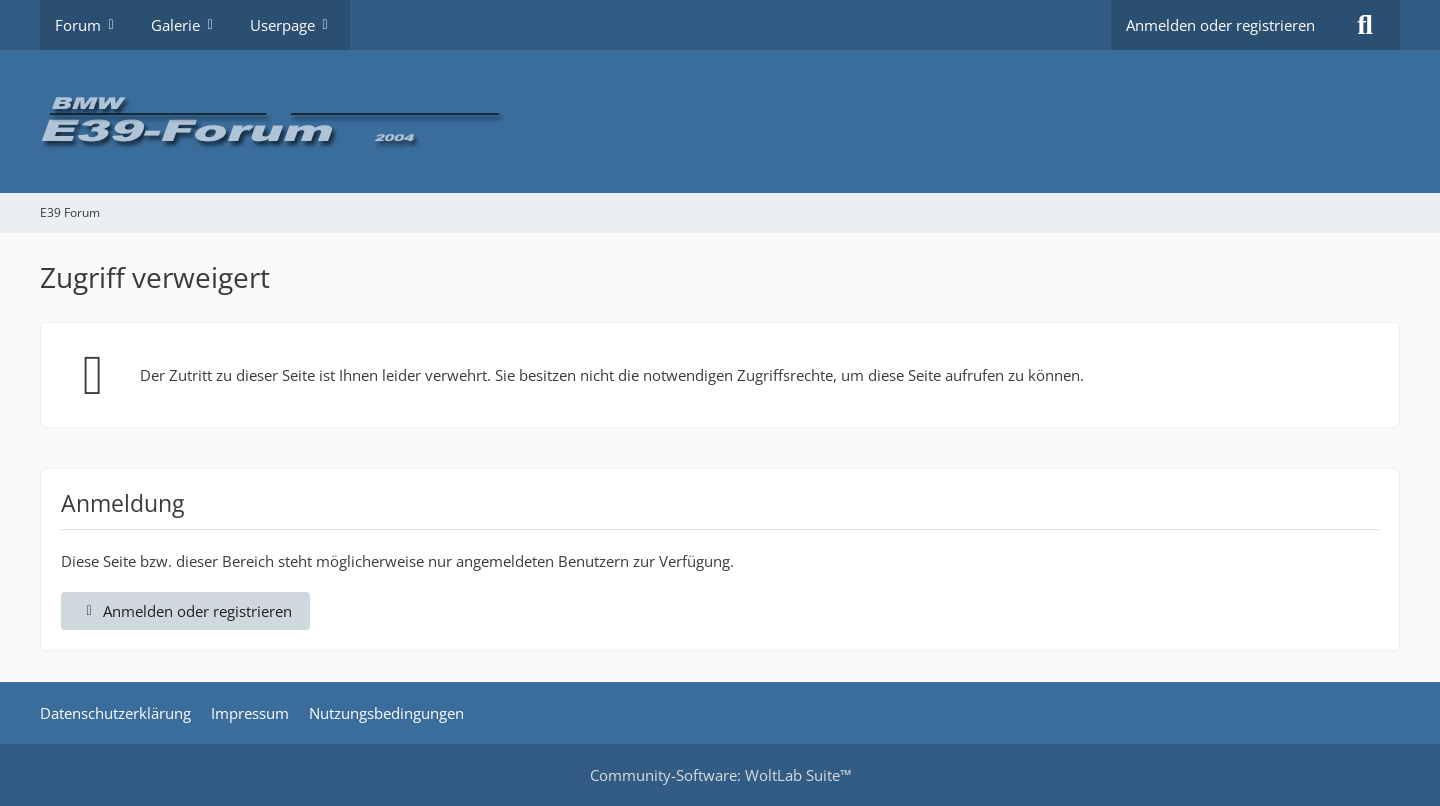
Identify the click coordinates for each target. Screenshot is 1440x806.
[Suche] (1365, 25)
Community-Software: (720, 775)
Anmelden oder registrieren (1220, 25)
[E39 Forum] (720, 121)
